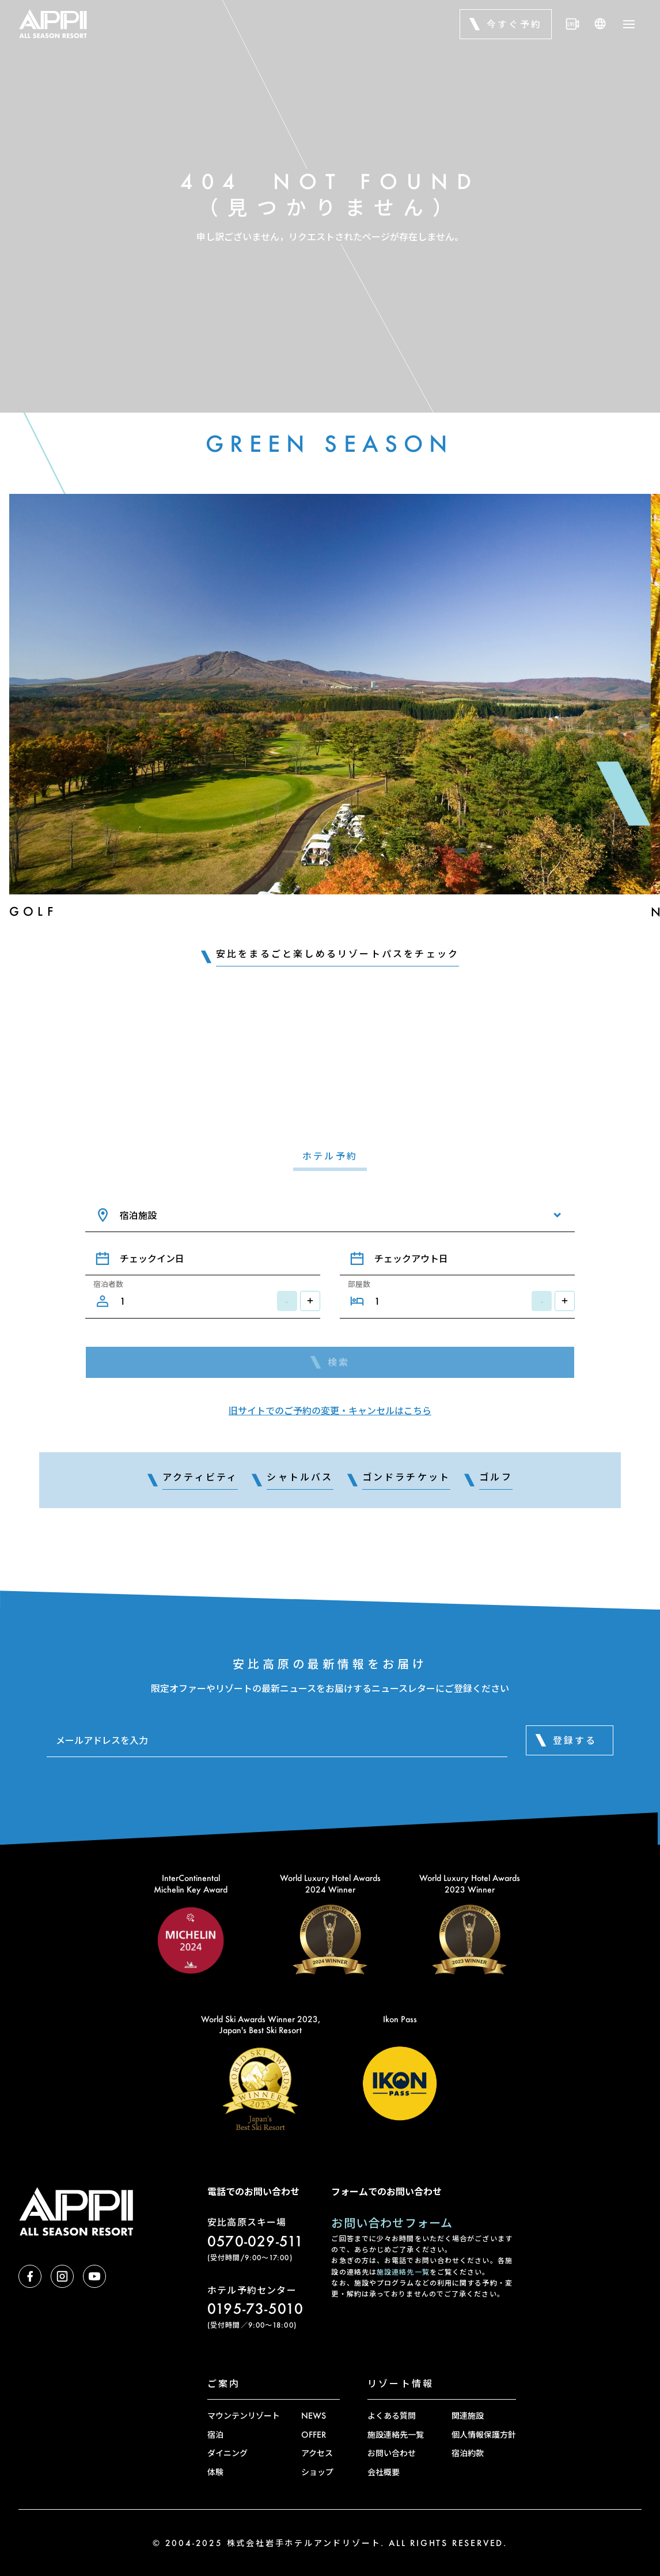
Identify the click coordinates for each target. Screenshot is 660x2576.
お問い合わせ (391, 2452)
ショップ (317, 2472)
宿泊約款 (468, 2452)
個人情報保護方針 (484, 2434)
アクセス (317, 2452)
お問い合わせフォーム (392, 2222)
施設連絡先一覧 (403, 2272)
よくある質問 (391, 2415)
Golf (33, 911)
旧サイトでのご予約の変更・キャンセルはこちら (330, 1410)
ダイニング (227, 2452)
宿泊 (215, 2434)
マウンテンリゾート (243, 2415)
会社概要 (383, 2472)
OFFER (313, 2434)
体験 (215, 2472)
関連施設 (468, 2415)
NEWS (313, 2415)
